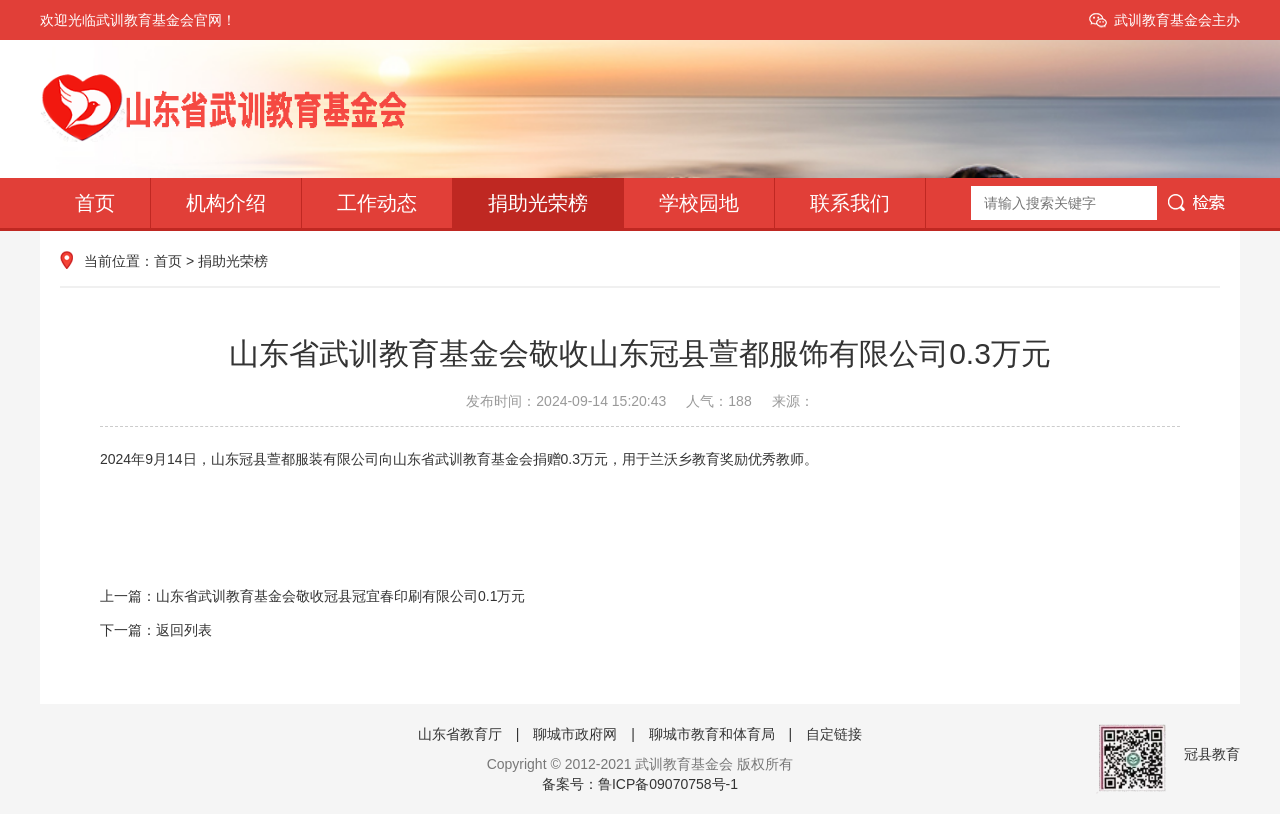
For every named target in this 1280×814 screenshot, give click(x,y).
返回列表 (184, 630)
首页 (95, 203)
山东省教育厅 (460, 734)
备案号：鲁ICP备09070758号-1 (640, 784)
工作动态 (377, 203)
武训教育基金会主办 (1177, 20)
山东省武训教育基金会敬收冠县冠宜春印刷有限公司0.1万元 (340, 596)
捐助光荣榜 (538, 203)
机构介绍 (226, 203)
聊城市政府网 (575, 734)
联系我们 (850, 203)
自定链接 (834, 734)
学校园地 (699, 203)
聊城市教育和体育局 (712, 734)
